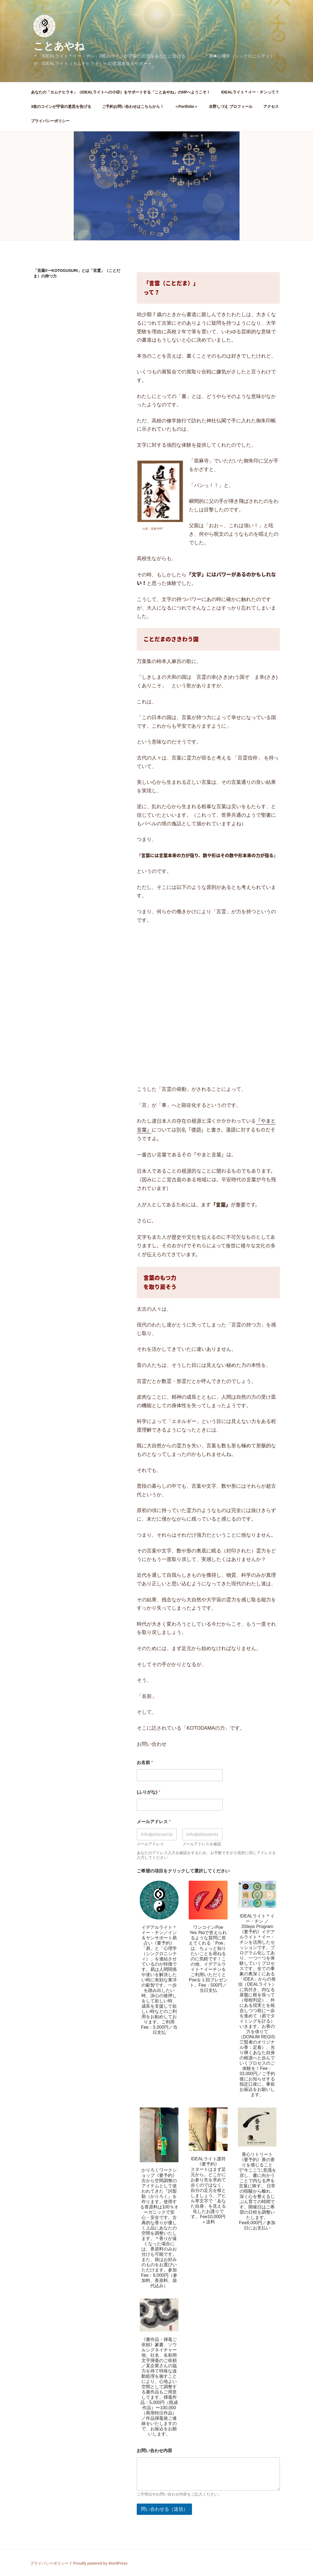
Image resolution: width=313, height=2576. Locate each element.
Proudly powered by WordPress (100, 2563)
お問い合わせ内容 (154, 2450)
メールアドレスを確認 (201, 1844)
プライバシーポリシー (50, 121)
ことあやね (59, 46)
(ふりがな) (148, 1792)
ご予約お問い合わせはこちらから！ (133, 106)
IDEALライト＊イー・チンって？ (250, 92)
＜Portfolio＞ (186, 106)
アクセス (271, 106)
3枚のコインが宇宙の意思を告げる (61, 106)
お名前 (145, 1762)
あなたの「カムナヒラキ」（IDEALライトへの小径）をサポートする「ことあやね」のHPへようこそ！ (120, 92)
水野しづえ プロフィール (230, 106)
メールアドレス (150, 1844)
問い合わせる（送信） (164, 2509)
